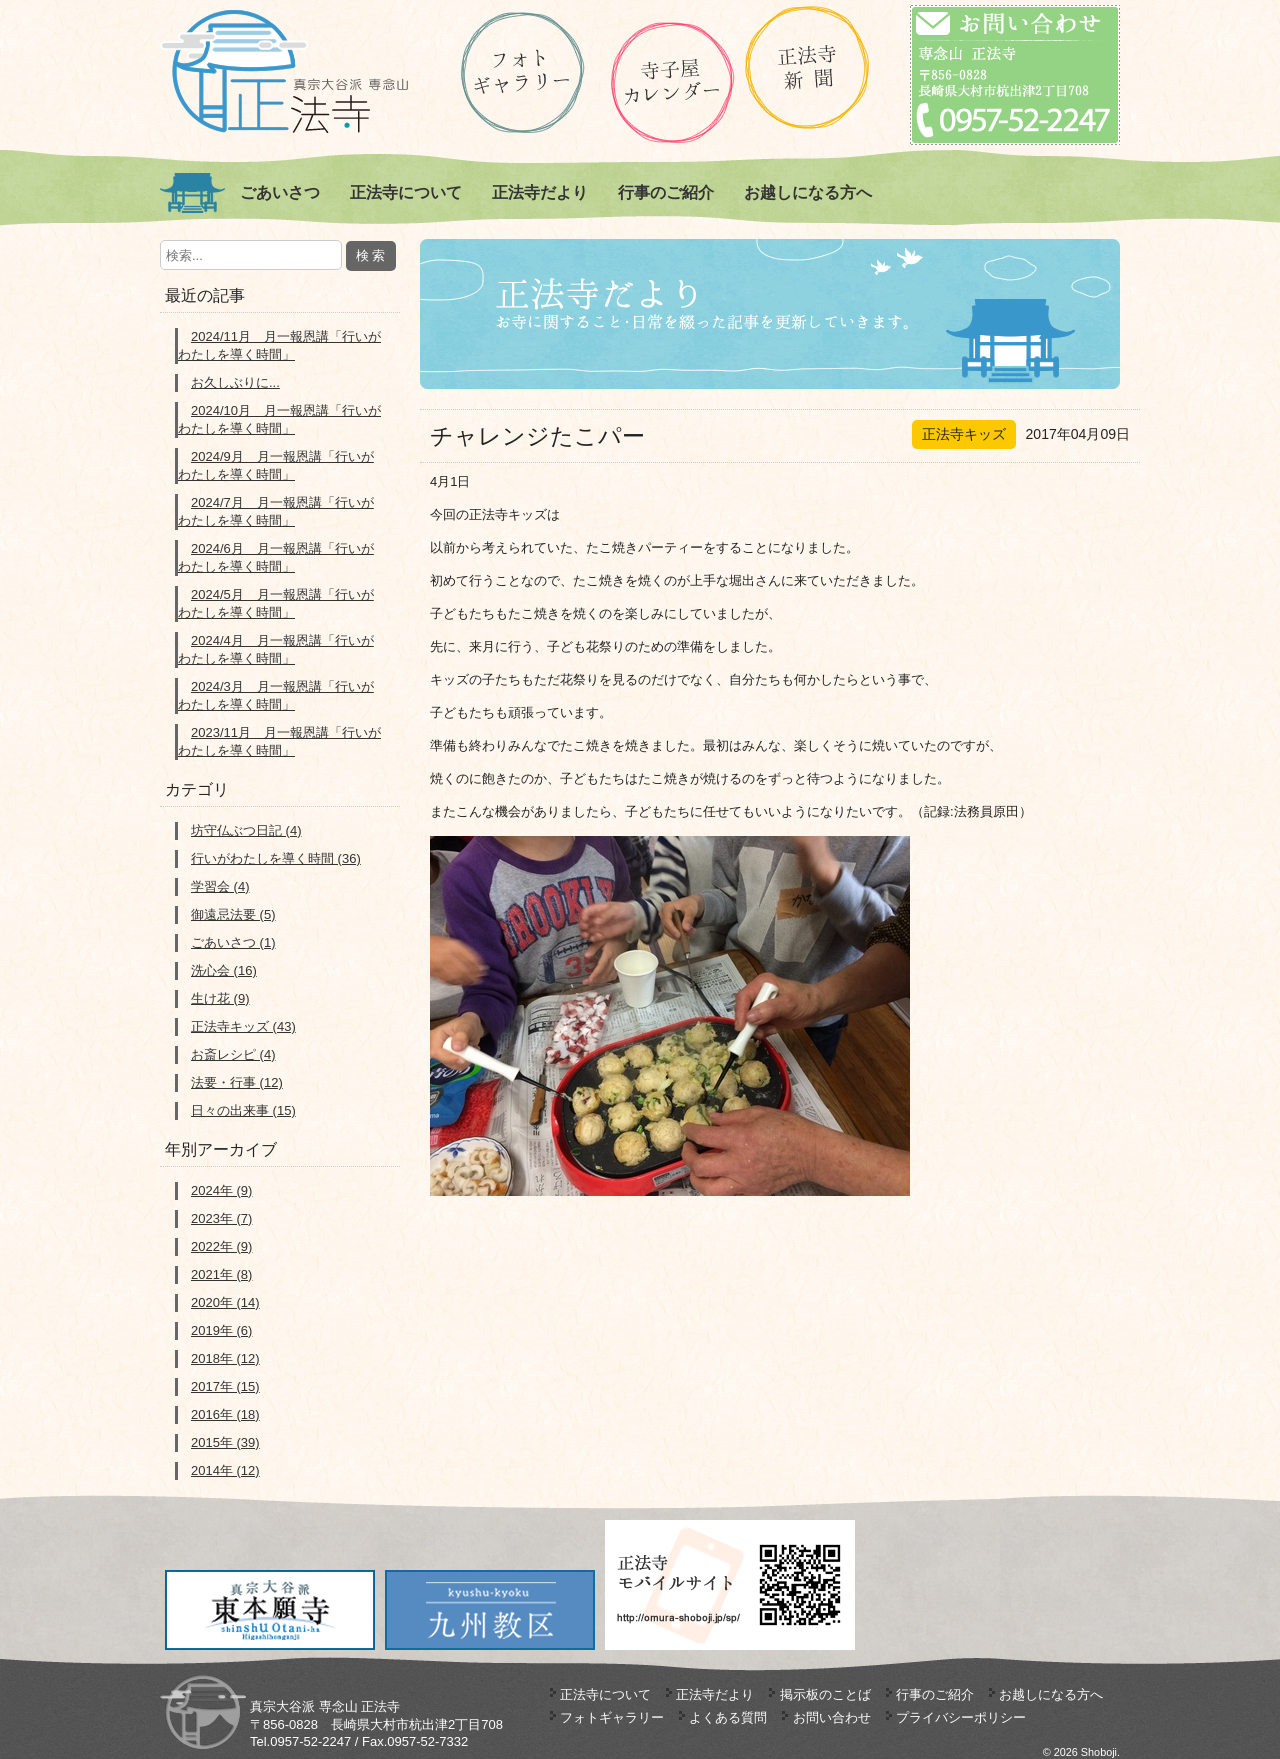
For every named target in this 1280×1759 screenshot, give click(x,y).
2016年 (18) (225, 1414)
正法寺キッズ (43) (243, 1026)
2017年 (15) (225, 1386)
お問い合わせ (832, 1717)
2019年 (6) (221, 1330)
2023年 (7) (221, 1218)
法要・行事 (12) (237, 1082)
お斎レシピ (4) (233, 1054)
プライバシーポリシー (961, 1717)
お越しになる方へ (808, 192)
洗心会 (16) (224, 970)
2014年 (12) (225, 1470)
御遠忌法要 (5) (233, 914)
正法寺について (406, 192)
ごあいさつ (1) (233, 942)
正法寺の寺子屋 (672, 82)
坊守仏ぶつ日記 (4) (246, 830)
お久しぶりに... (235, 382)
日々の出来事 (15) (243, 1110)
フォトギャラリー (612, 1717)
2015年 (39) (225, 1442)
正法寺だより (540, 192)
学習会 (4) (220, 886)
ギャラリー (522, 72)
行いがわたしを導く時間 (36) (276, 858)
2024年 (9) (221, 1190)
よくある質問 (728, 1717)
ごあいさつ (280, 192)
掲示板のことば (825, 1694)
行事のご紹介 (666, 192)
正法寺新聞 (807, 67)
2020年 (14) (225, 1302)
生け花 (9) (220, 998)
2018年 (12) (225, 1358)
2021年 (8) (221, 1274)
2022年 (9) (221, 1246)
